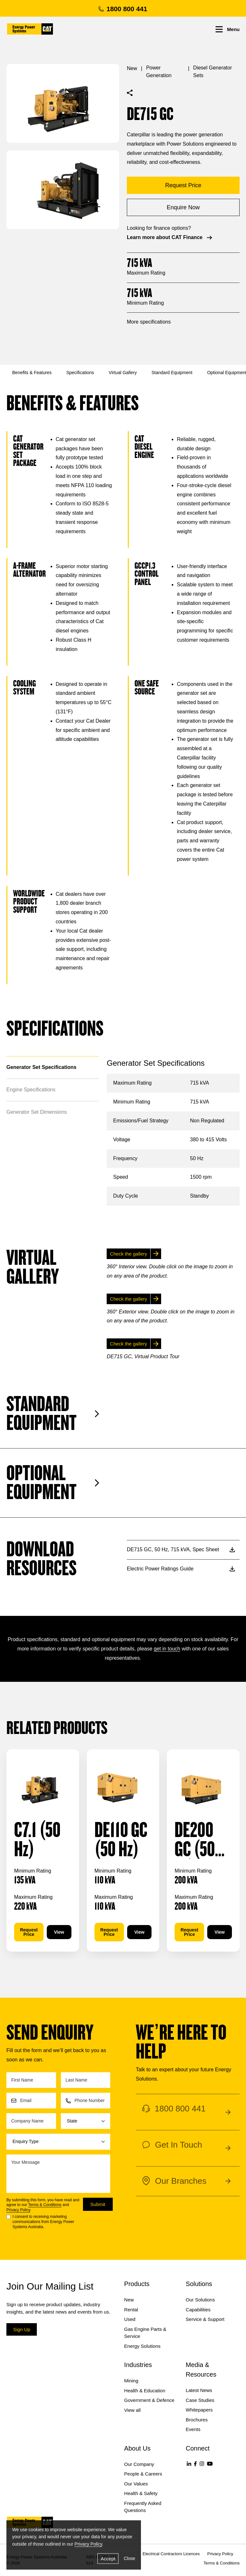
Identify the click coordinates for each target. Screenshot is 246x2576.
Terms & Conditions (45, 2205)
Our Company (139, 2464)
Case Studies (200, 2400)
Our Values (136, 2483)
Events (193, 2429)
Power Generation (158, 71)
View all (132, 2410)
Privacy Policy (18, 2210)
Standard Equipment (172, 372)
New (132, 68)
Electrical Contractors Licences (171, 2553)
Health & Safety (141, 2493)
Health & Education (144, 2390)
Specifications (80, 372)
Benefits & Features (32, 372)
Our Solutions (200, 2299)
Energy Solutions (142, 2346)
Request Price (28, 1932)
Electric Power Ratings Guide (181, 1568)
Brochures (197, 2419)
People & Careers (143, 2473)
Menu (228, 29)
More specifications (149, 322)
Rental (131, 2309)
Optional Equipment (52, 1483)
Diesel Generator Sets (212, 71)
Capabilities (198, 2309)
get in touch (167, 1648)
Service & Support (205, 2319)
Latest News (199, 2390)
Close (129, 2558)
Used (129, 2319)
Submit (97, 2204)
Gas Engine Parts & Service (145, 2332)
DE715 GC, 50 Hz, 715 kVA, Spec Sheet (181, 1549)
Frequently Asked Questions (142, 2506)
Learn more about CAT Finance (170, 238)
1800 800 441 (123, 8)
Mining (131, 2380)
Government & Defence (149, 2400)
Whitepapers (199, 2409)
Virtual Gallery (123, 372)
